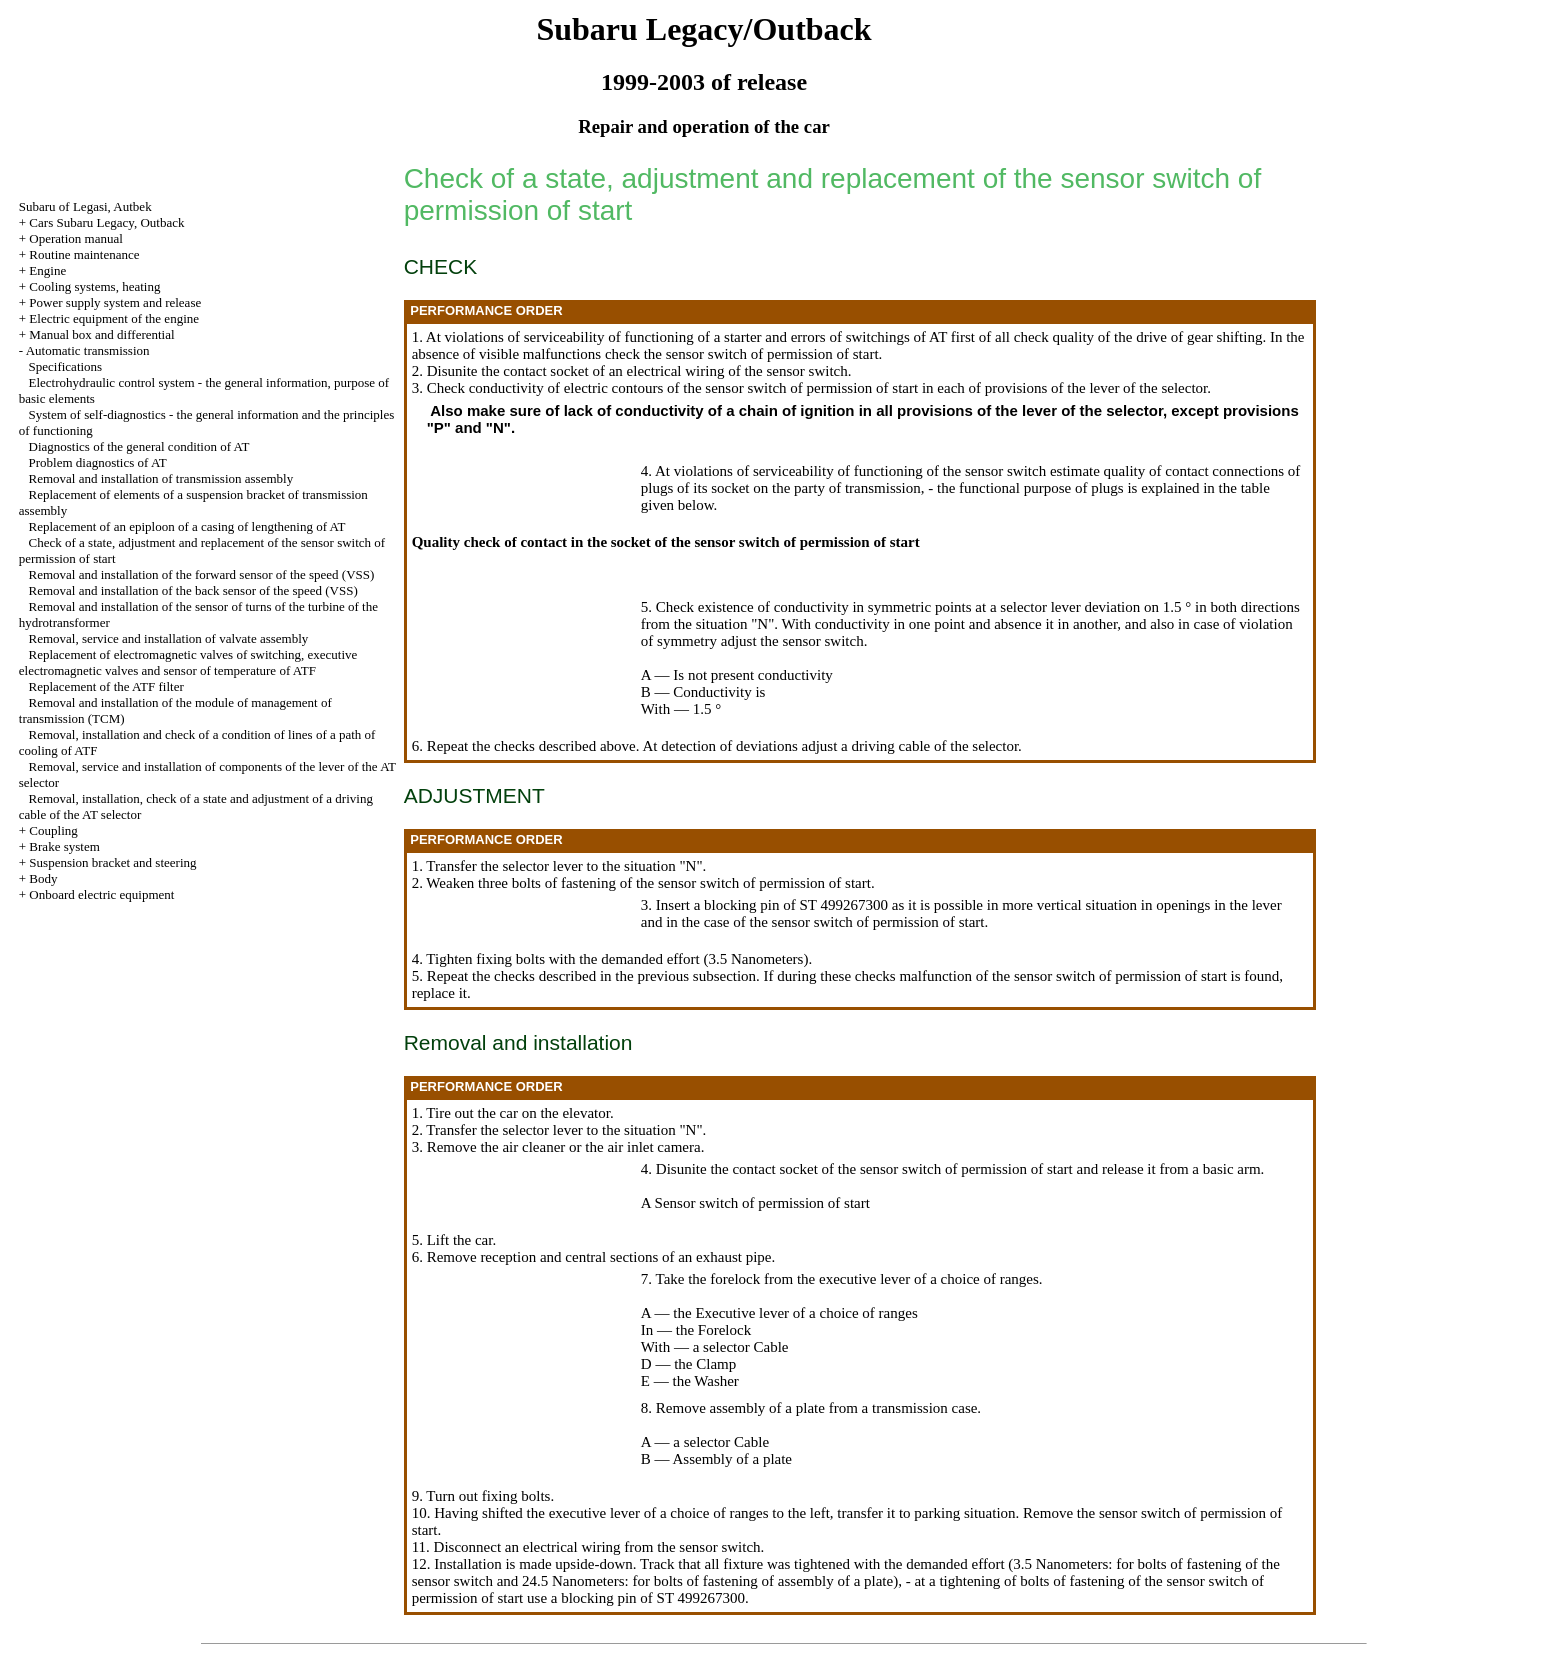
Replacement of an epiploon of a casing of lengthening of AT (187, 526)
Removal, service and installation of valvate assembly (169, 638)
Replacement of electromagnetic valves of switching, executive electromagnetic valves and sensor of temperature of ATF (188, 662)
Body (43, 878)
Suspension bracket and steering (112, 862)
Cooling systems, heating (94, 286)
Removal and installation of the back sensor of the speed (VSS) (193, 590)
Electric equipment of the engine (114, 318)
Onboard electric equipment (101, 894)
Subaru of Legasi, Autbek (85, 206)
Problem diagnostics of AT (98, 462)
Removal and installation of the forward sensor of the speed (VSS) (202, 574)
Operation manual (76, 238)
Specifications (66, 366)
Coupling (53, 830)
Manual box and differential (101, 334)
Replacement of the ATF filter (106, 686)
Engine (47, 270)
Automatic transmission (88, 350)
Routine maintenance (84, 254)
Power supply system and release (115, 302)
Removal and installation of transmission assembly (161, 478)
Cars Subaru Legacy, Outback (106, 222)
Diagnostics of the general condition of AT (139, 446)
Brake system (64, 846)
